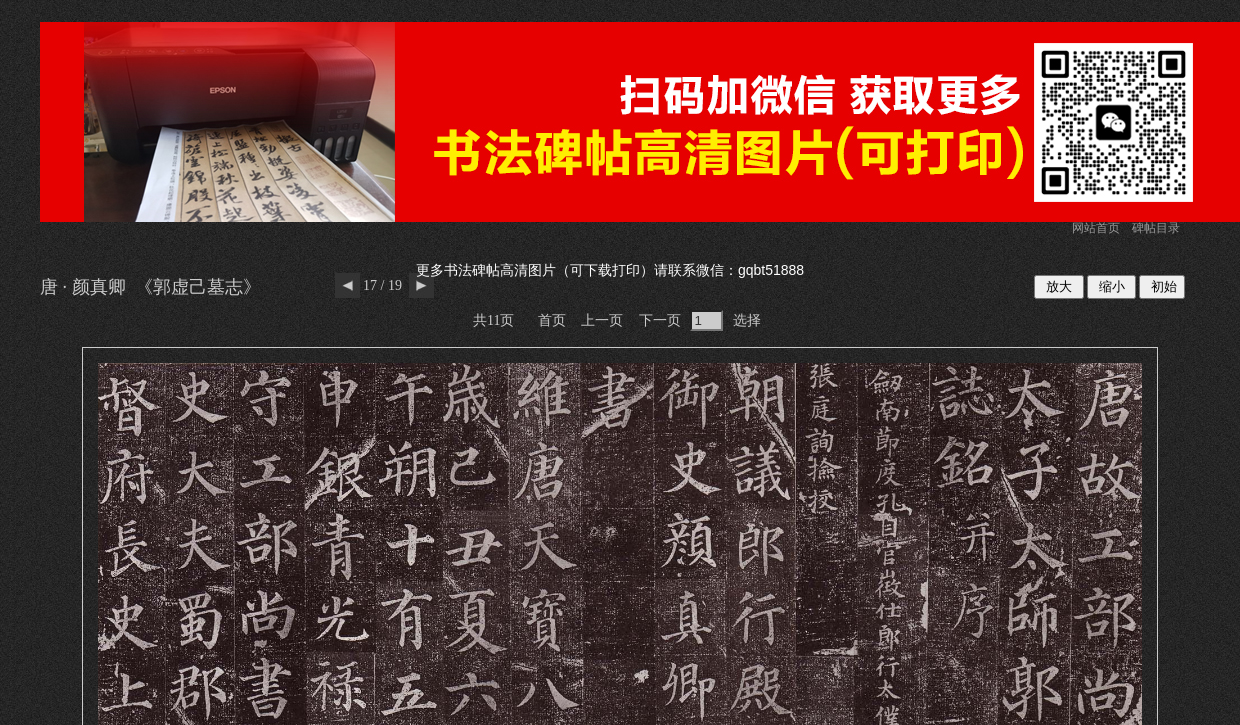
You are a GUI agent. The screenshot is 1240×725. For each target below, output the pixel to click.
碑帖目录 (1156, 228)
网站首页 (1096, 228)
